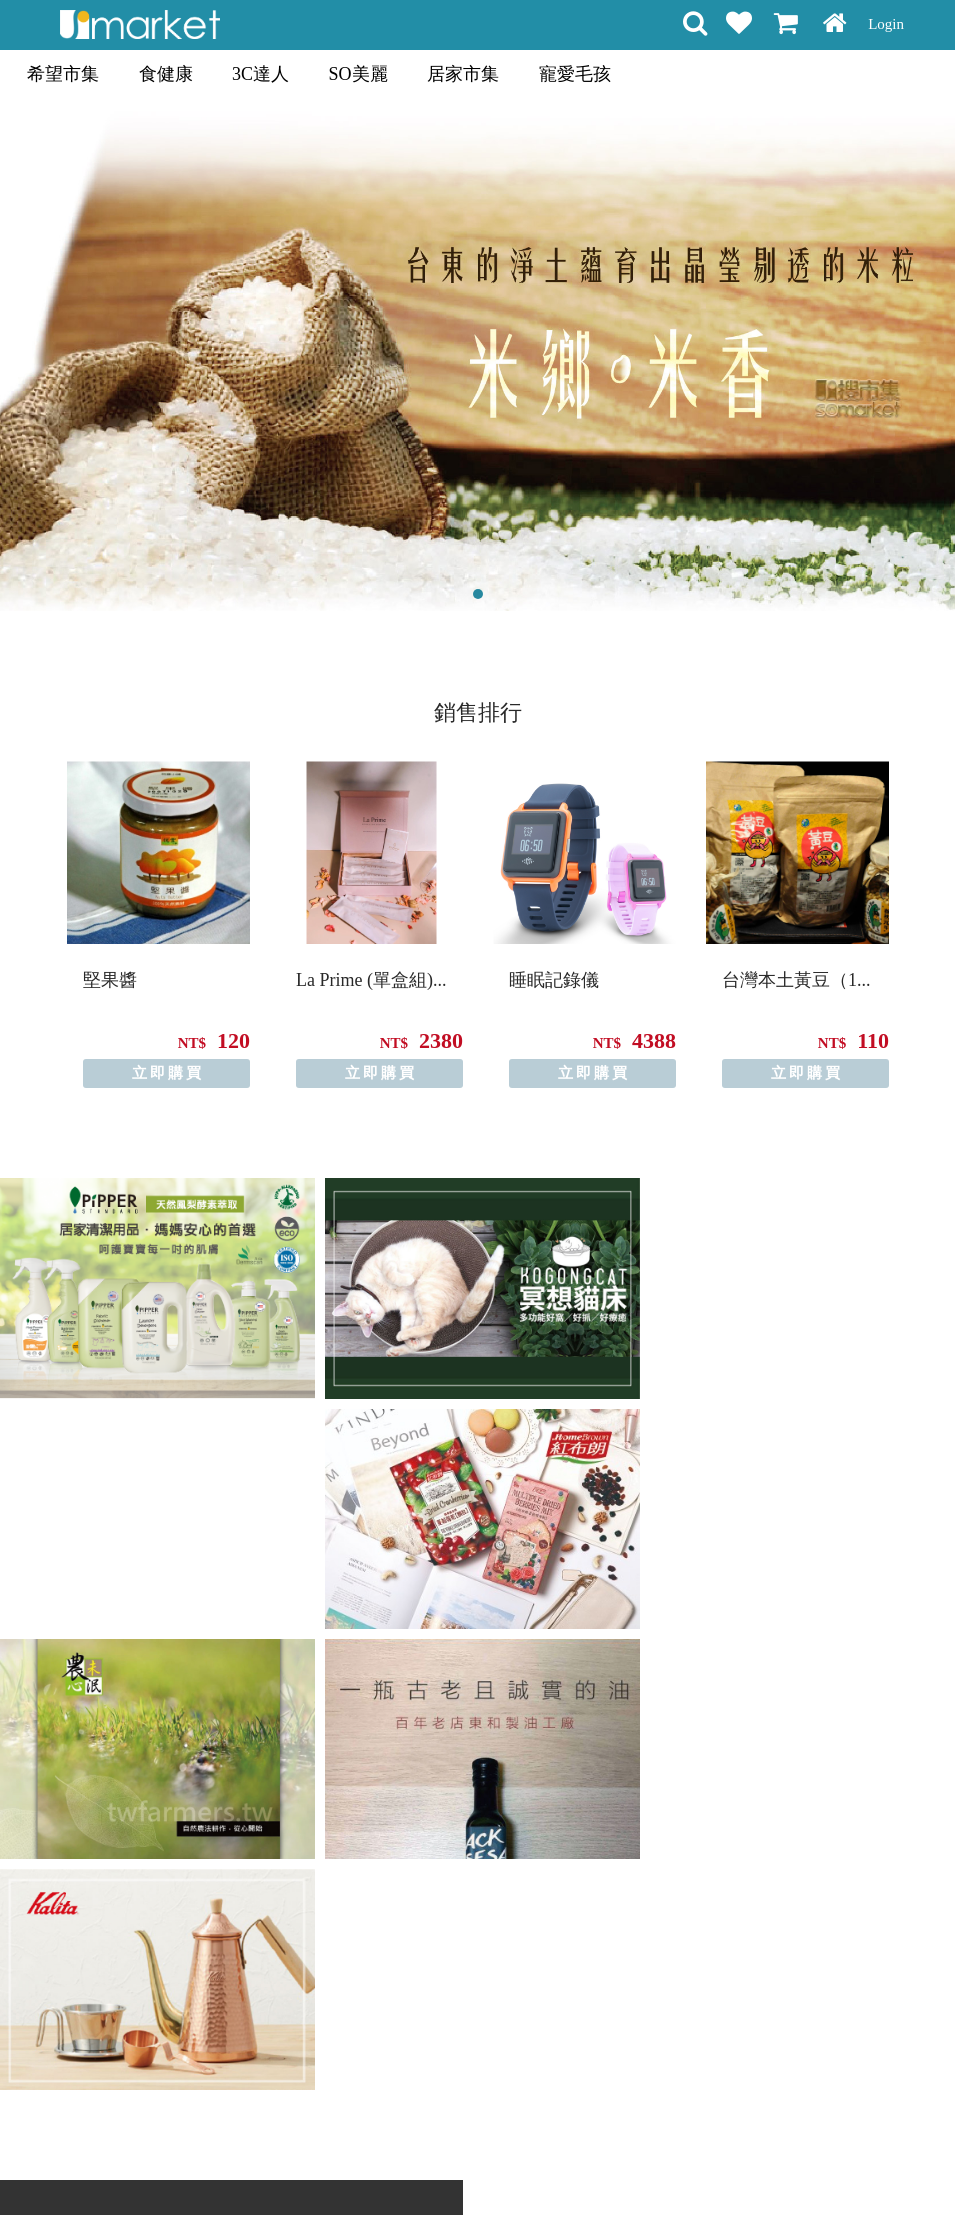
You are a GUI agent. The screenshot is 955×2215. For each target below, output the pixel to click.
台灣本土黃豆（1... (796, 980)
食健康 (166, 74)
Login (886, 24)
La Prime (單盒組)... (371, 980)
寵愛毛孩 (575, 74)
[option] (158, 924)
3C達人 (260, 74)
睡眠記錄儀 (554, 980)
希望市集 (63, 74)
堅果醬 (110, 980)
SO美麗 (358, 74)
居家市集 (463, 74)
